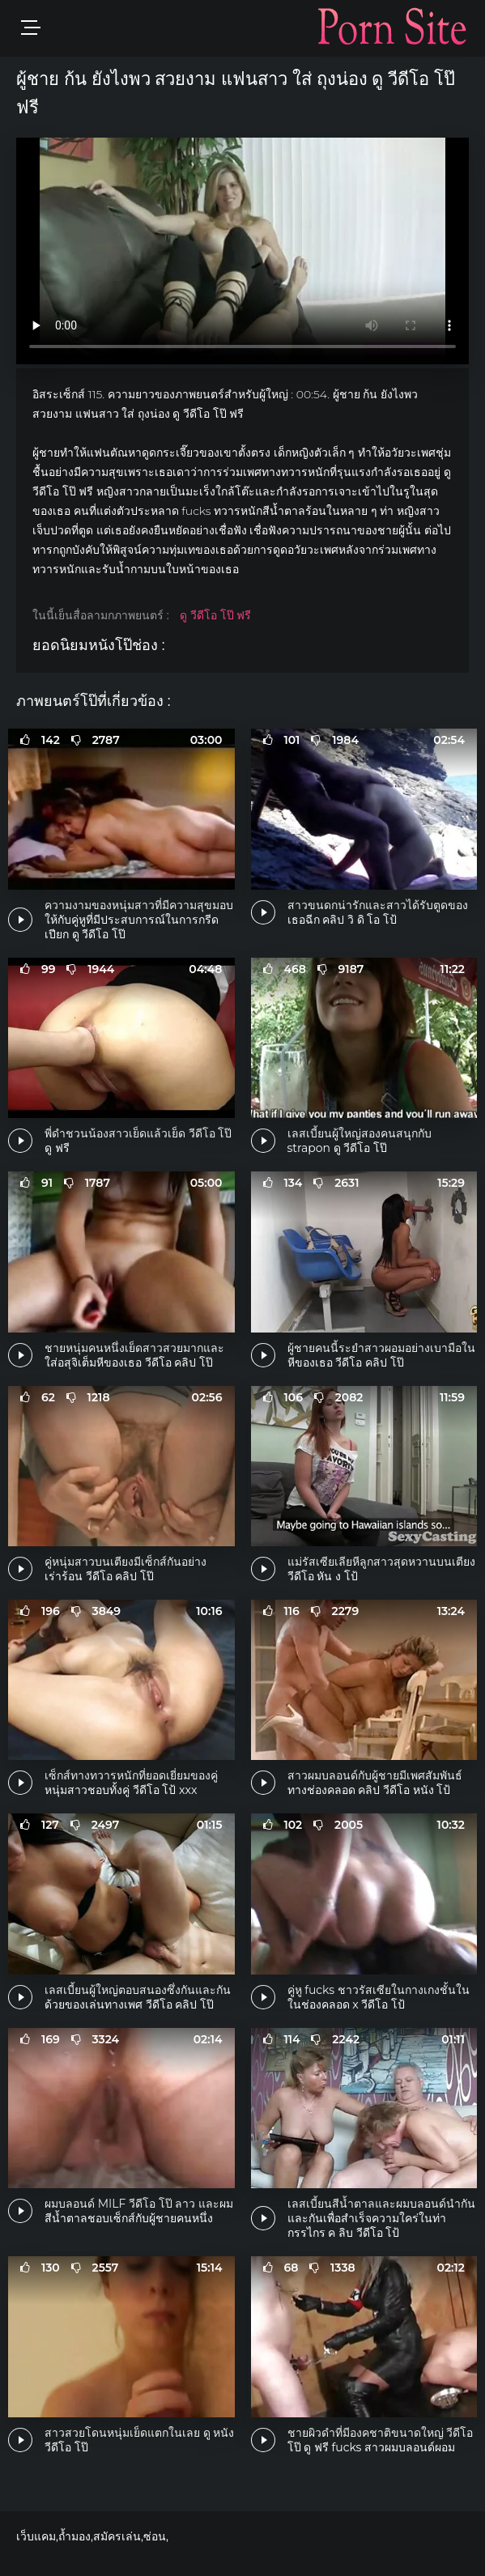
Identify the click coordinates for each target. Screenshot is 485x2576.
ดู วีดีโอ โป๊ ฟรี (215, 615)
